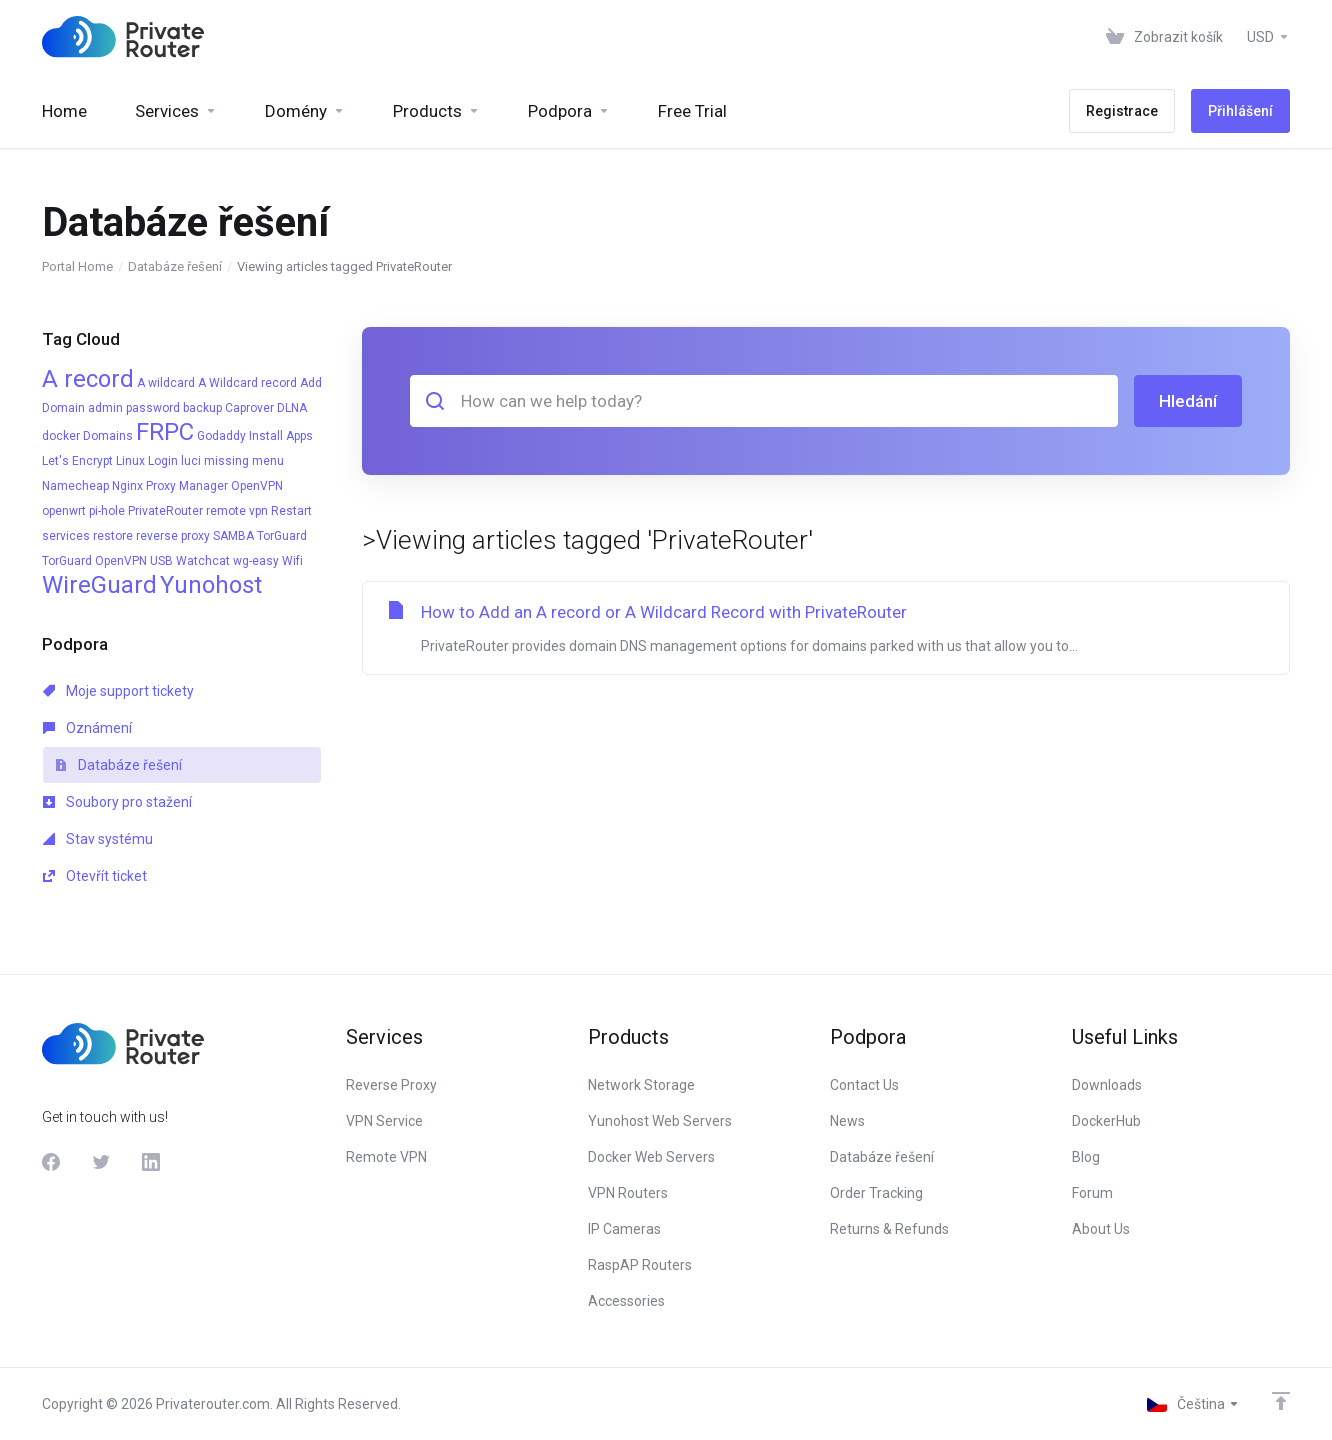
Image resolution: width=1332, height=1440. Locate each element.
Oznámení (87, 728)
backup (202, 408)
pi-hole (107, 511)
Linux (130, 461)
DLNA (292, 408)
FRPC (165, 432)
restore (113, 536)
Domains (108, 436)
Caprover (249, 408)
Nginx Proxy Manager (170, 486)
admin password (134, 408)
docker (61, 436)
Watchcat (203, 561)
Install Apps (281, 436)
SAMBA (233, 536)
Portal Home (77, 266)
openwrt (64, 511)
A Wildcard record (247, 383)
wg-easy (256, 561)
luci (191, 461)
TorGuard (282, 536)
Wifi (292, 561)
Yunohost (211, 585)
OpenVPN (257, 486)
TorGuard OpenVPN (94, 561)
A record (88, 379)
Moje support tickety (118, 691)
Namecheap (75, 486)
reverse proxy (173, 536)
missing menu (244, 461)
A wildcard (166, 383)
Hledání (1188, 401)
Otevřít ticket (95, 876)
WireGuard (99, 585)
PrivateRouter (165, 511)
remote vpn (237, 511)
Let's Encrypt (77, 461)
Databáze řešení (175, 266)
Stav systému (98, 839)
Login (163, 461)
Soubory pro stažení (117, 802)
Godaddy (221, 436)
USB (161, 561)
